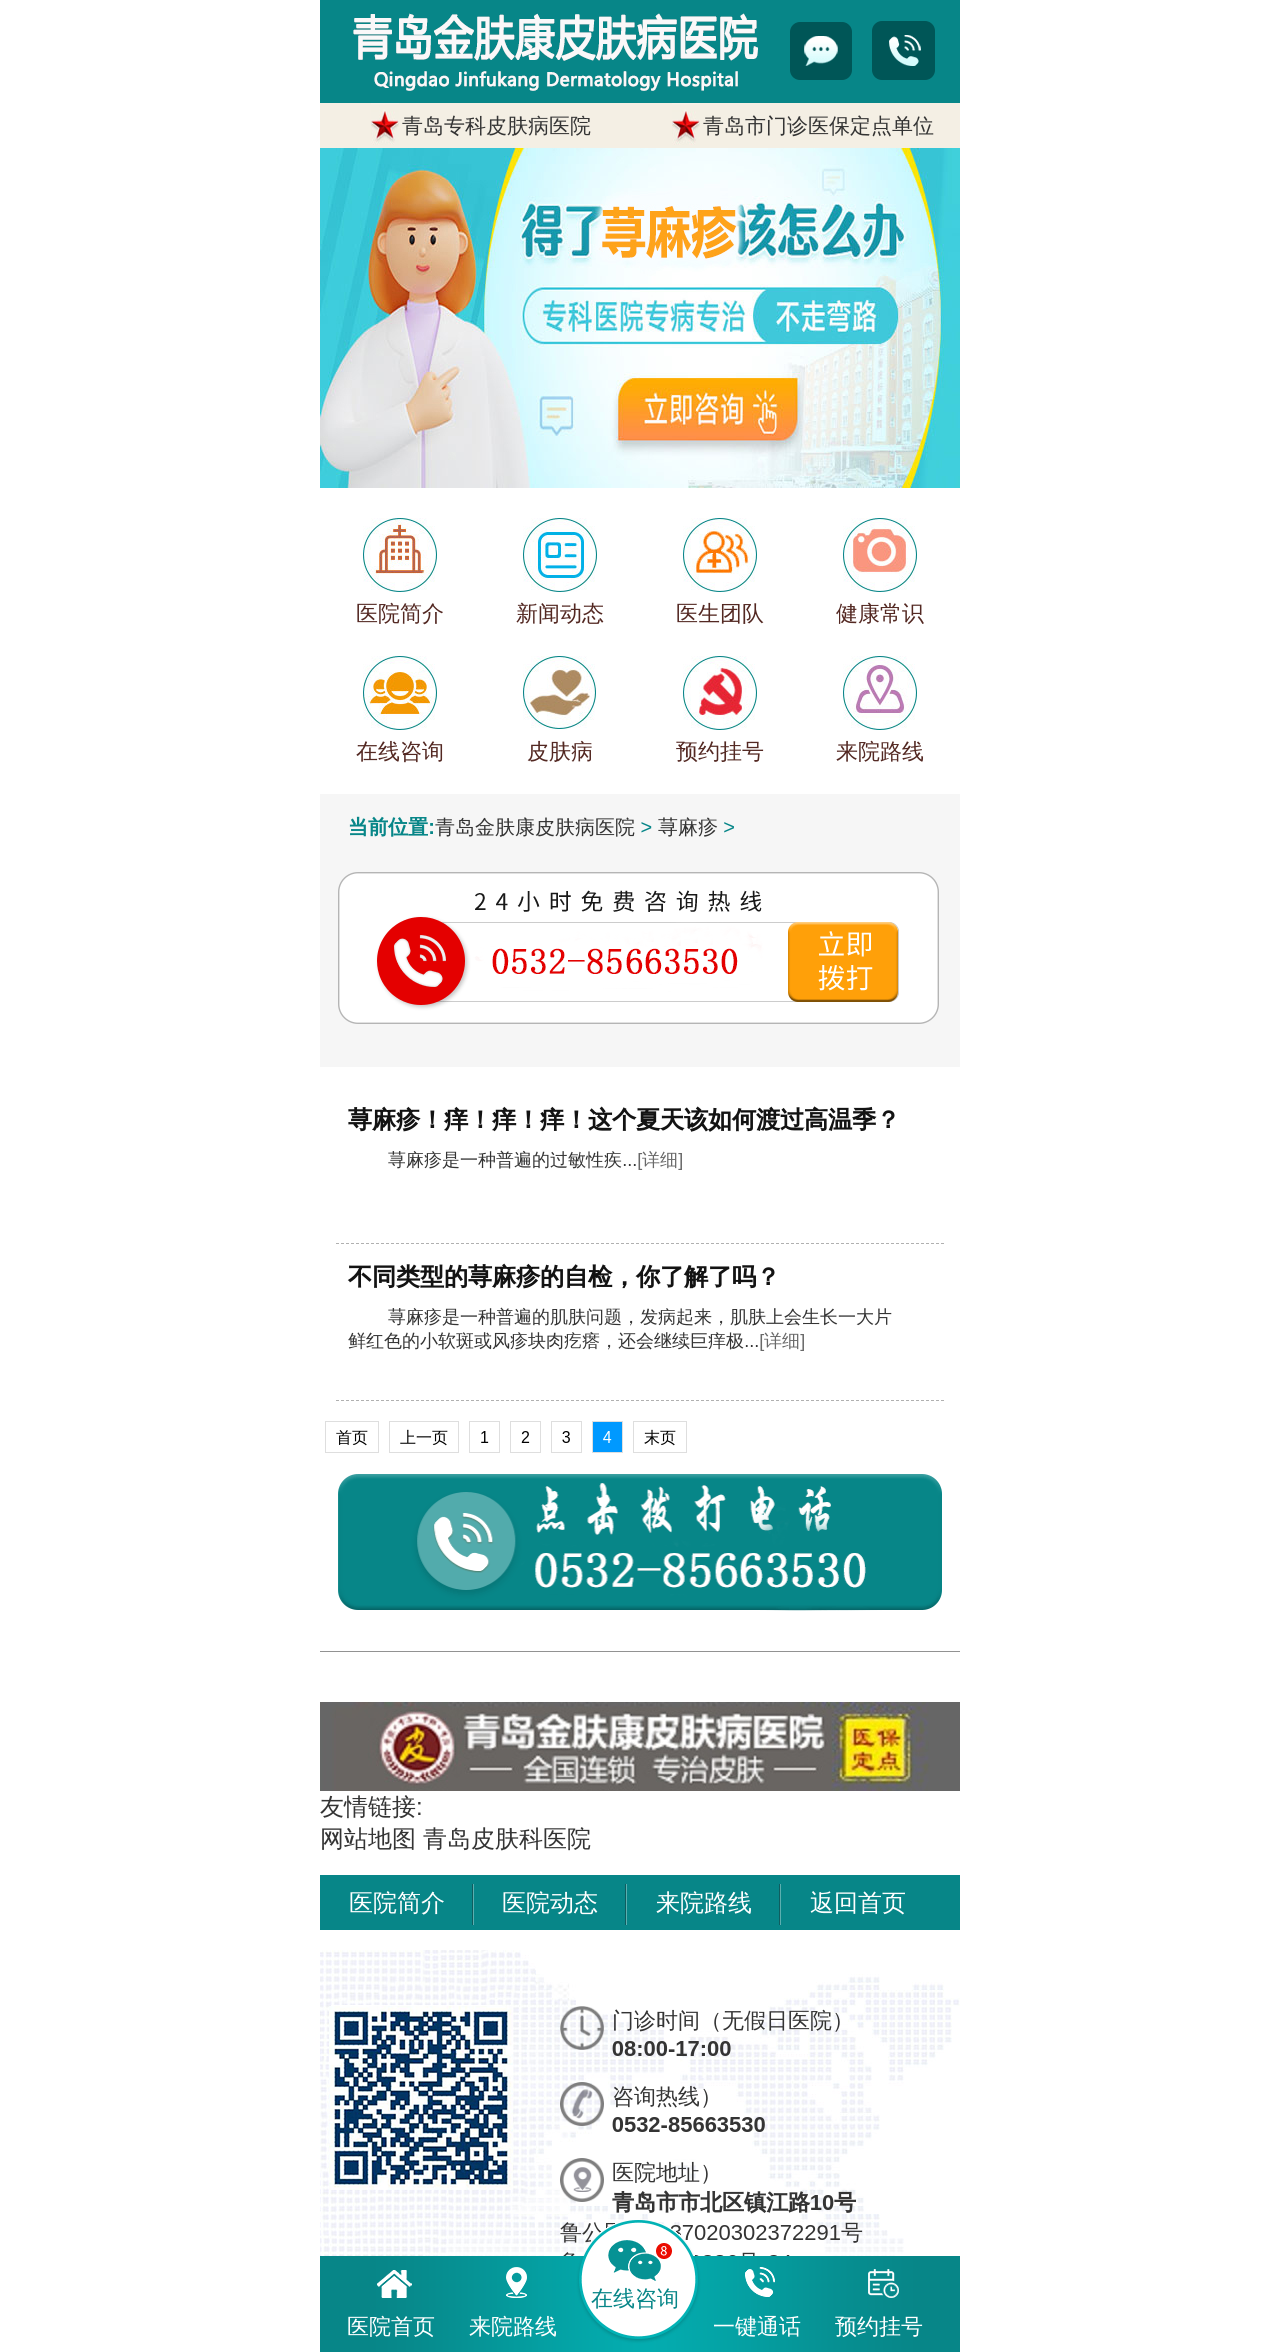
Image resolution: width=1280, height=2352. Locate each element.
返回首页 (858, 1902)
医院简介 (397, 1902)
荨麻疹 (688, 827)
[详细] (660, 1160)
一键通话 (757, 2299)
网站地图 (368, 1838)
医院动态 (550, 1902)
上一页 (424, 1437)
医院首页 (391, 2299)
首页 (352, 1437)
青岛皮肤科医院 (507, 1838)
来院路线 (704, 1902)
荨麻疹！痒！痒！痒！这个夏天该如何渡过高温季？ (624, 1119)
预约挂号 (879, 2299)
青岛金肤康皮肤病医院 (535, 827)
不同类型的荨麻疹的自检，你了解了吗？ (564, 1276)
